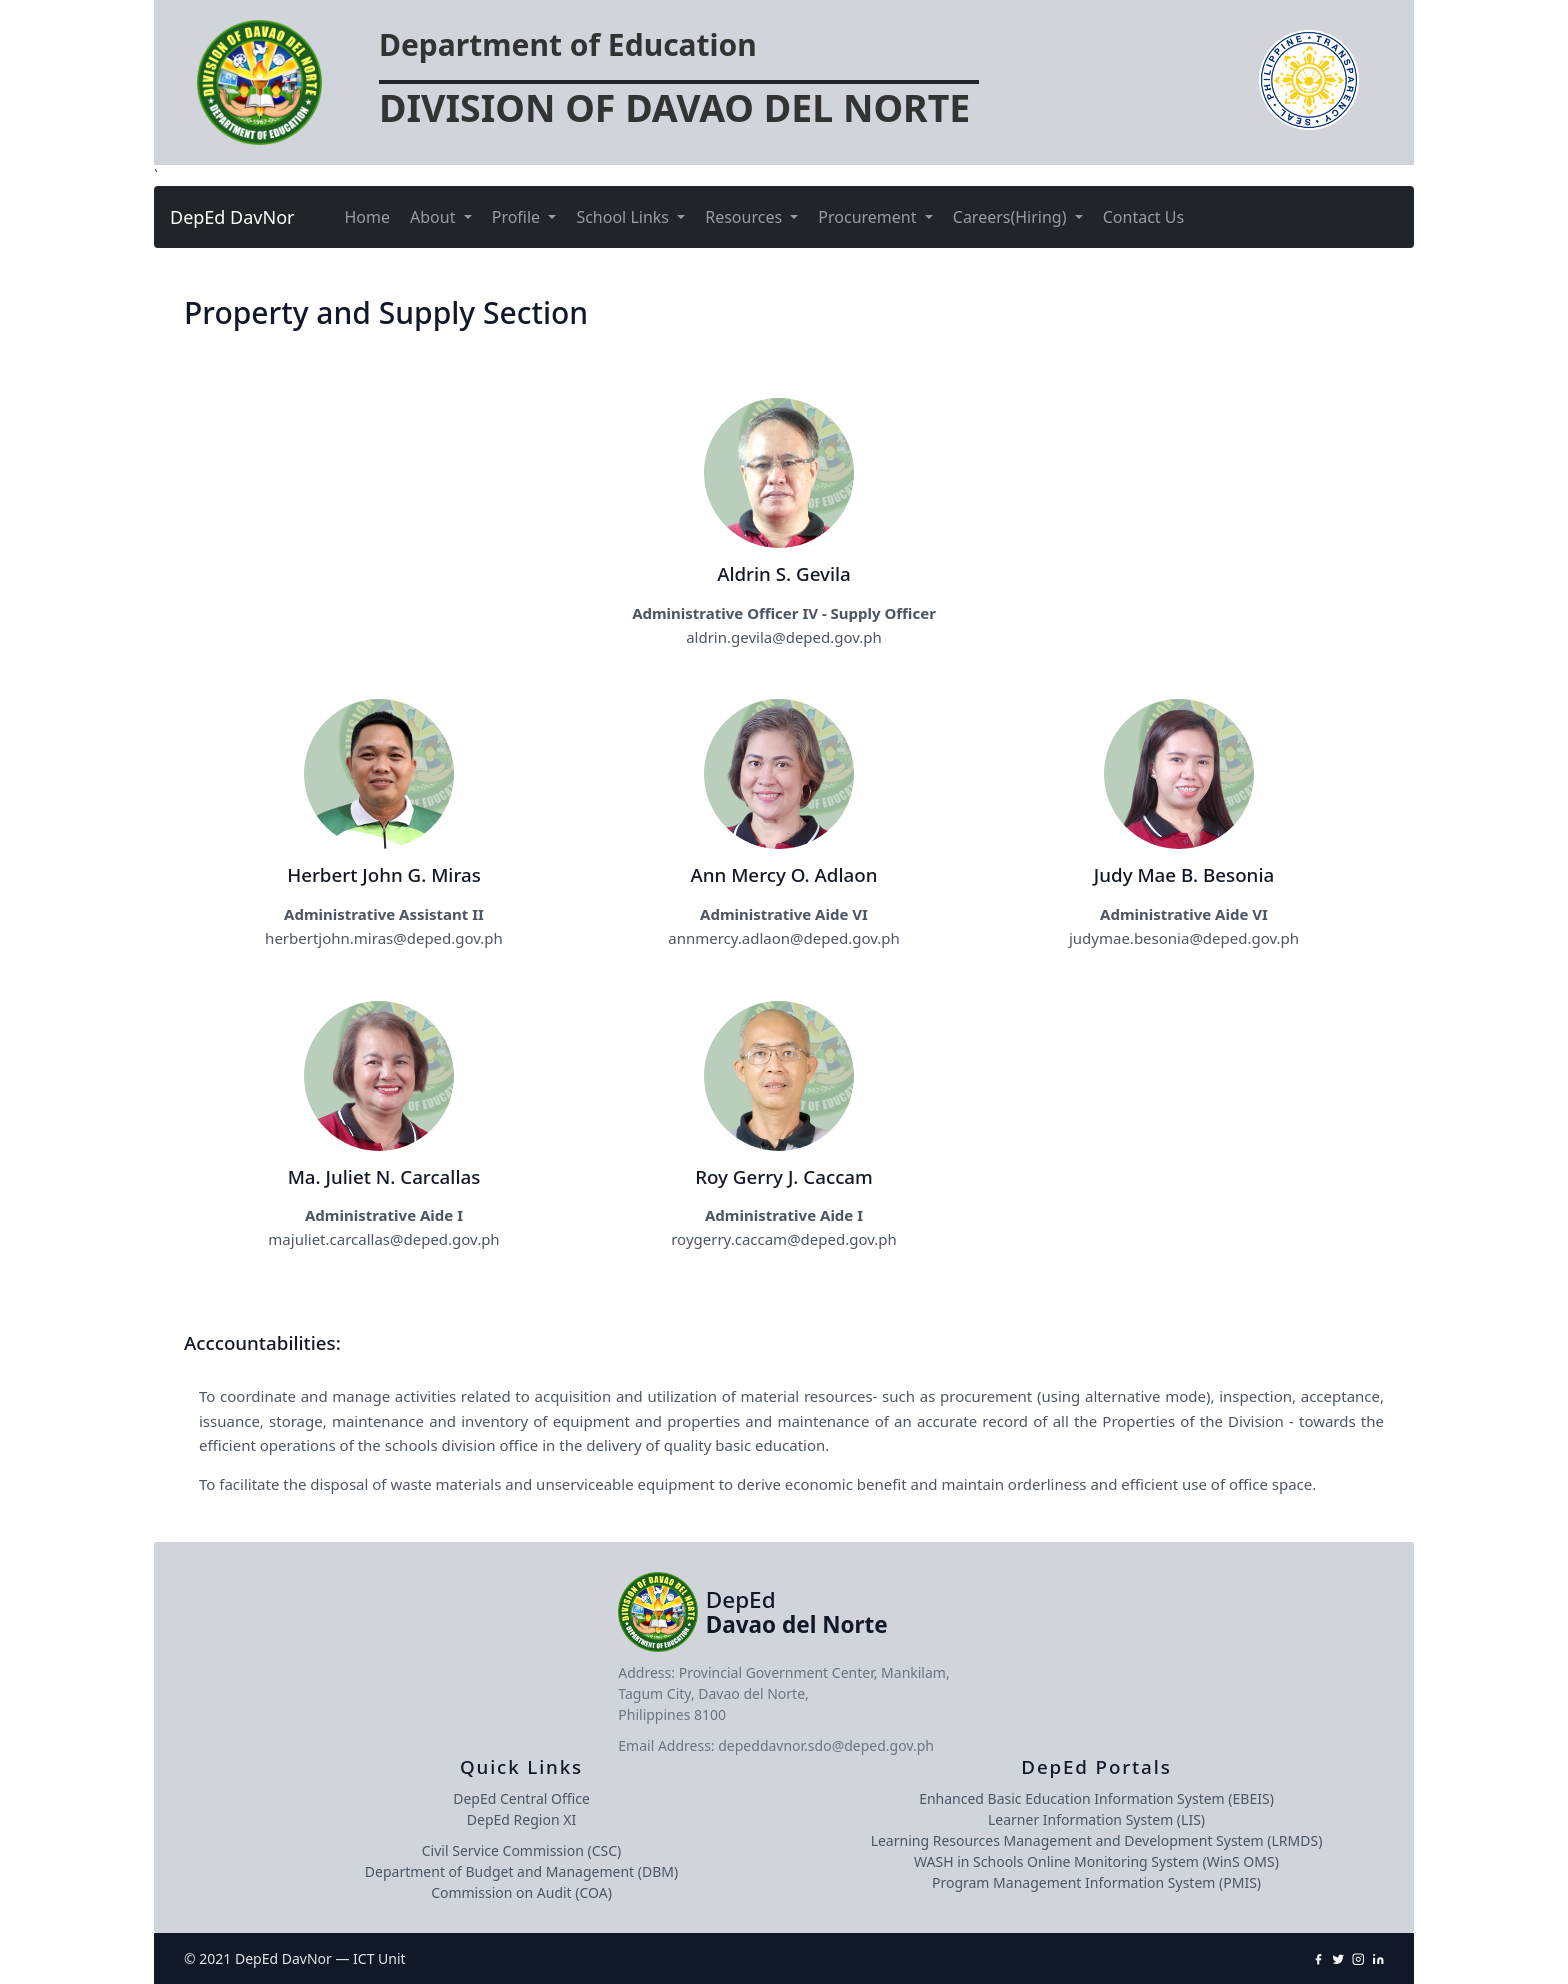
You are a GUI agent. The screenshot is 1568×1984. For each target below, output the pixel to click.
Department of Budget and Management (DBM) (521, 1871)
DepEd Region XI (521, 1819)
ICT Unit (379, 1958)
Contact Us (1143, 217)
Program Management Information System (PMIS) (1096, 1882)
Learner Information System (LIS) (1096, 1819)
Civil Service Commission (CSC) (521, 1850)
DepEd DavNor (232, 217)
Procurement (869, 217)
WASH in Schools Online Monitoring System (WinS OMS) (1096, 1861)
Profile (518, 217)
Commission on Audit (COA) (521, 1892)
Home (368, 217)
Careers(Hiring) (1012, 217)
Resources (745, 217)
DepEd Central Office (521, 1798)
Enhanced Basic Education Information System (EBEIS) (1096, 1798)
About (435, 217)
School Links (624, 217)
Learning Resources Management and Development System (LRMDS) (1097, 1840)
